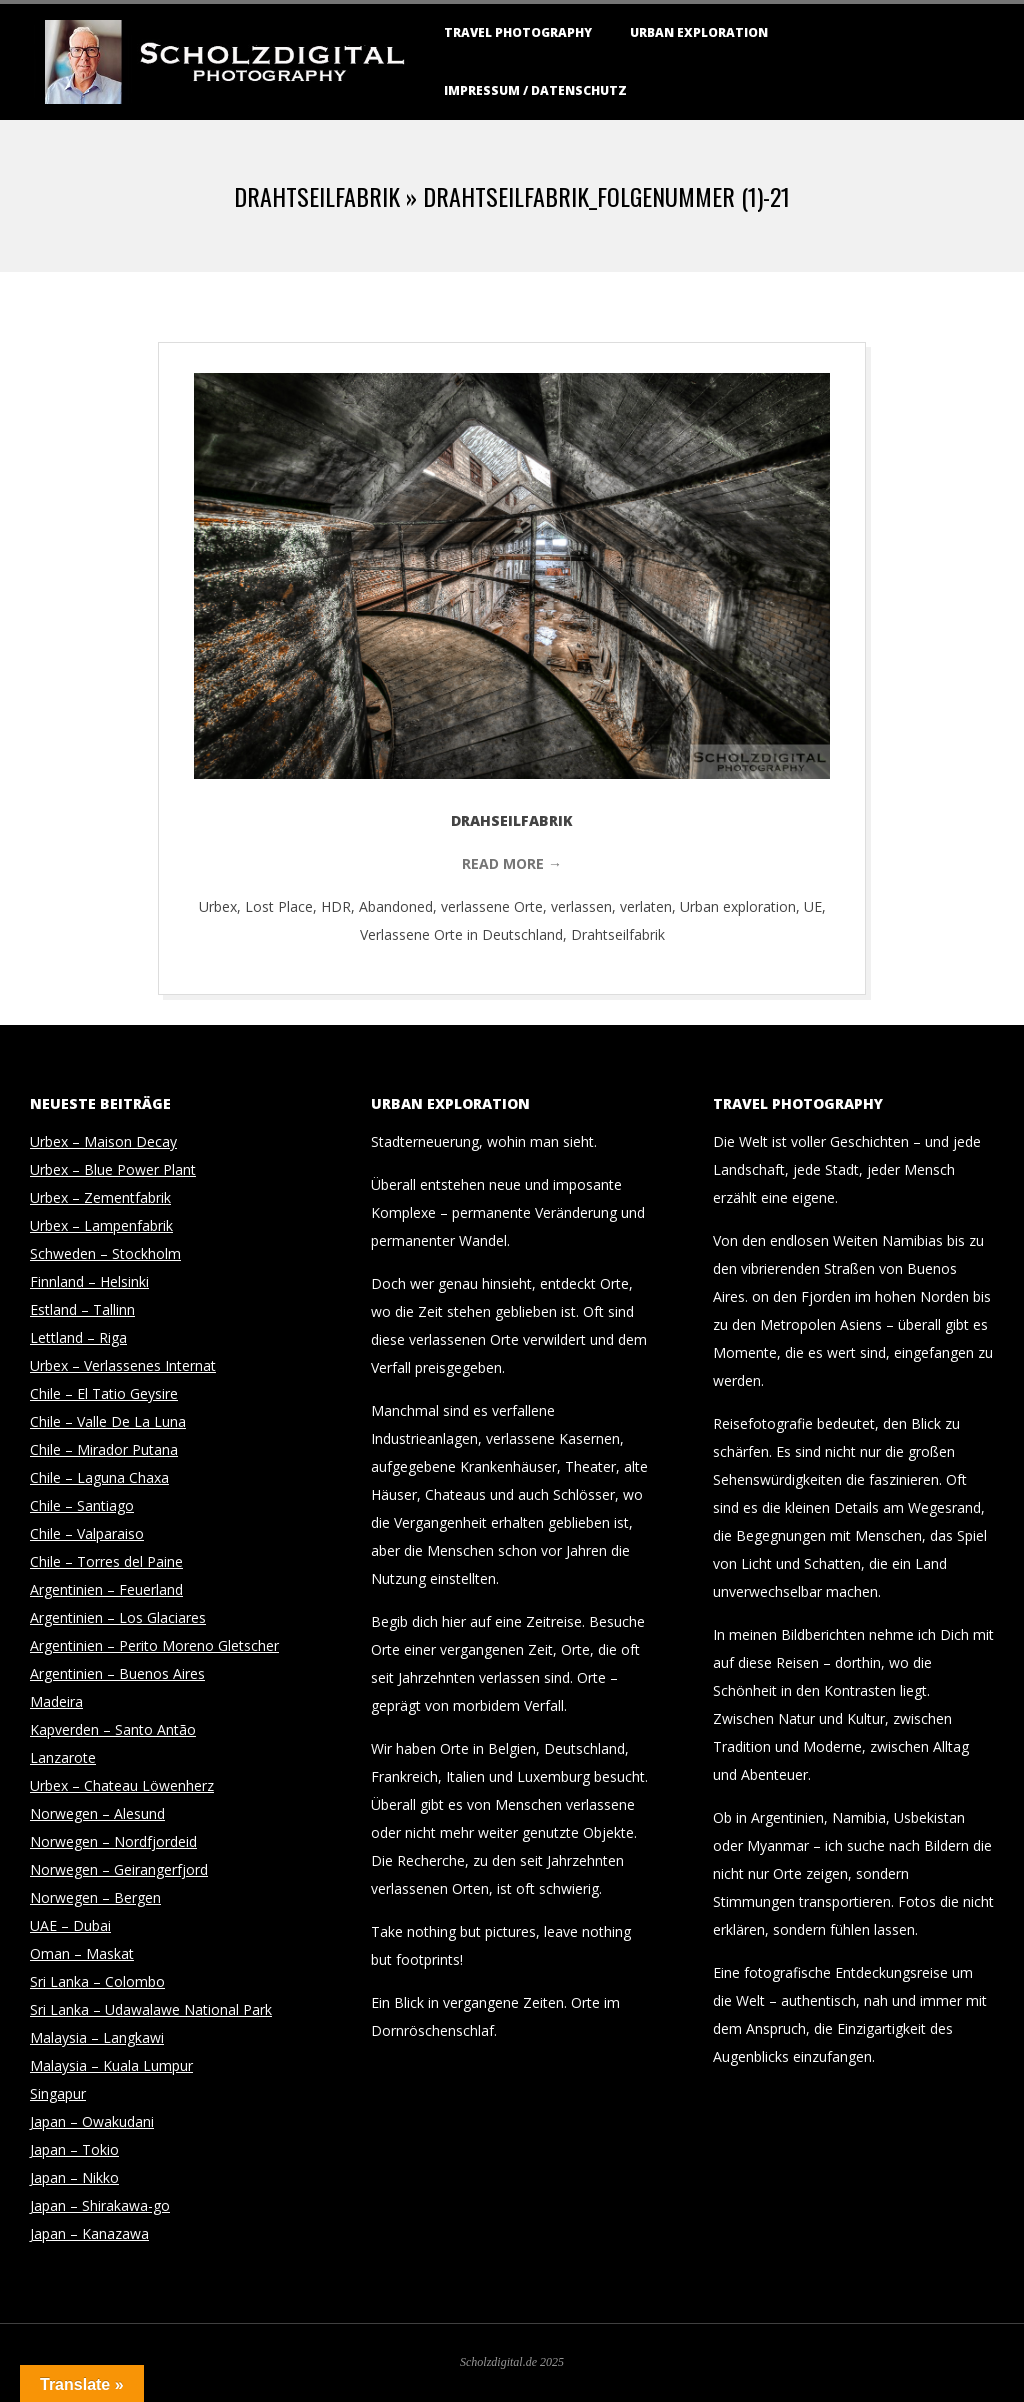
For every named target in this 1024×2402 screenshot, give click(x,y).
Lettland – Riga (78, 1337)
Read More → (512, 863)
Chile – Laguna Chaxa (99, 1477)
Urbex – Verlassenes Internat (123, 1365)
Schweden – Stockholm (105, 1253)
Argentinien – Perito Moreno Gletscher (154, 1645)
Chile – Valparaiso (87, 1533)
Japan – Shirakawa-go (100, 2205)
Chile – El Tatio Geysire (104, 1393)
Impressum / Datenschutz (535, 90)
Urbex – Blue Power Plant (113, 1169)
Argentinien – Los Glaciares (118, 1617)
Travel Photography (518, 32)
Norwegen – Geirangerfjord (119, 1869)
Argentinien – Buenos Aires (117, 1673)
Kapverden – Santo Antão (113, 1729)
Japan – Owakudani (92, 2121)
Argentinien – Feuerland (106, 1589)
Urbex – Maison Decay (103, 1141)
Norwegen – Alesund (97, 1813)
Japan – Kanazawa (89, 2233)
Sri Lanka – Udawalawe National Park (151, 2009)
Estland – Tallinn (82, 1309)
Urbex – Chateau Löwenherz (122, 1785)
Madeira (56, 1701)
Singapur (58, 2093)
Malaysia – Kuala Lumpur (111, 2065)
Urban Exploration (699, 32)
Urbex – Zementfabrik (100, 1197)
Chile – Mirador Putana (104, 1449)
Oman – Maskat (82, 1953)
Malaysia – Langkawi (97, 2037)
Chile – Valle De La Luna (108, 1421)
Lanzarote (63, 1757)
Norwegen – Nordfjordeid (113, 1841)
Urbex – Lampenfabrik (101, 1225)
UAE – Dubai (70, 1925)
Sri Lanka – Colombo (97, 1981)
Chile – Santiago (82, 1505)
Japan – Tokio (74, 2149)
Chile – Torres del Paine (106, 1561)
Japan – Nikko (74, 2177)
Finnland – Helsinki (89, 1281)
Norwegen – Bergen (95, 1897)
